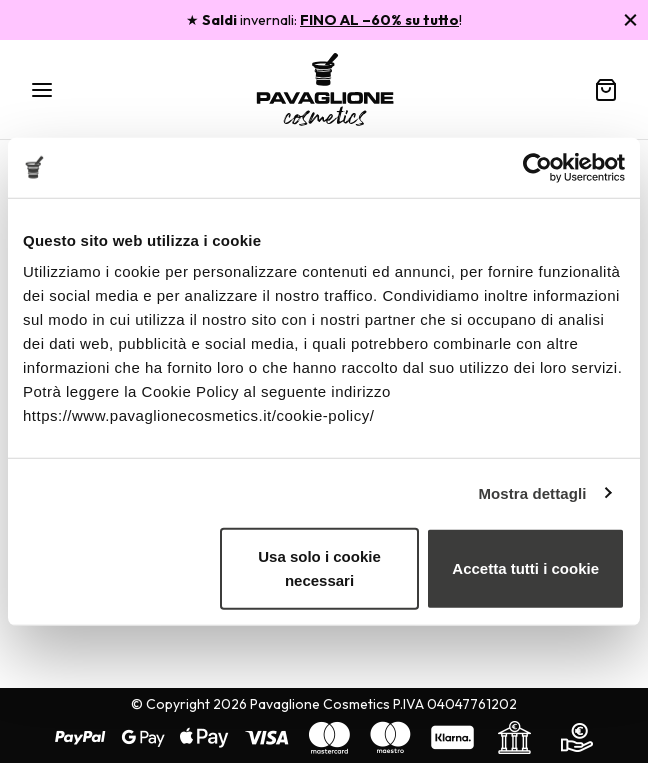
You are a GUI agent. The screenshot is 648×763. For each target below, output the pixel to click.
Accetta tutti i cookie (525, 568)
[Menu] (42, 90)
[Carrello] (606, 90)
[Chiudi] (630, 19)
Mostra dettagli (532, 492)
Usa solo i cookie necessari (319, 568)
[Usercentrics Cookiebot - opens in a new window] (537, 167)
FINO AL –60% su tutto (379, 20)
